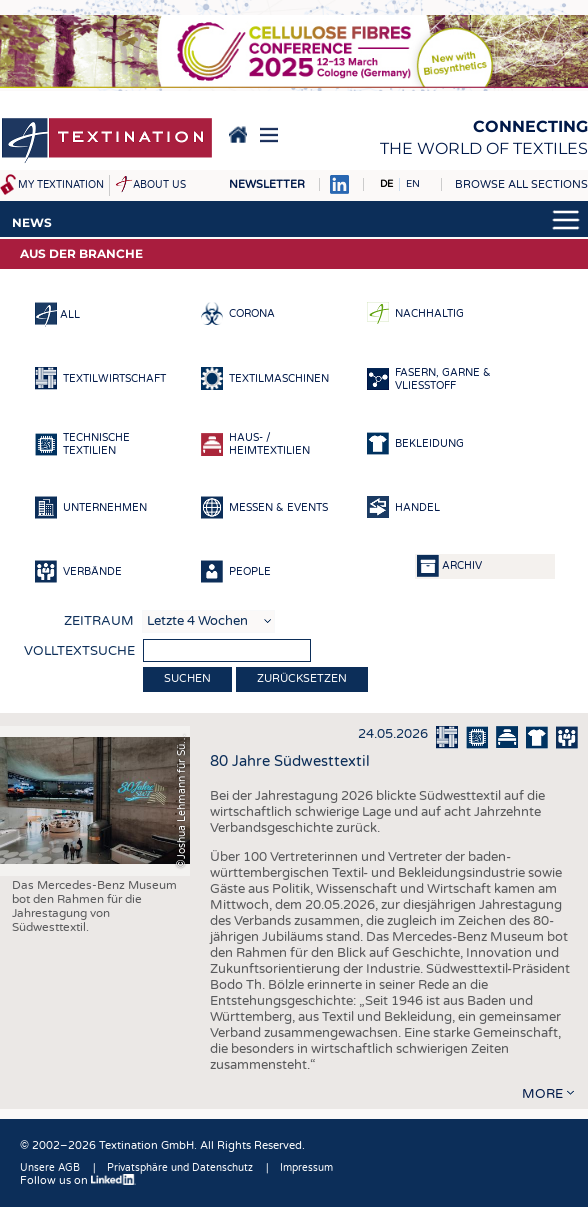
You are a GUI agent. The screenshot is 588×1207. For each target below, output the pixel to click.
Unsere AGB (50, 1168)
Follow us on (78, 1180)
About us (159, 185)
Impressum (306, 1168)
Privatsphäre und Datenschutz (180, 1168)
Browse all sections (521, 184)
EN (413, 184)
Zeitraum (99, 621)
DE (386, 184)
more (542, 1094)
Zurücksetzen (302, 678)
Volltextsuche (79, 651)
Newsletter (267, 184)
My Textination (61, 185)
